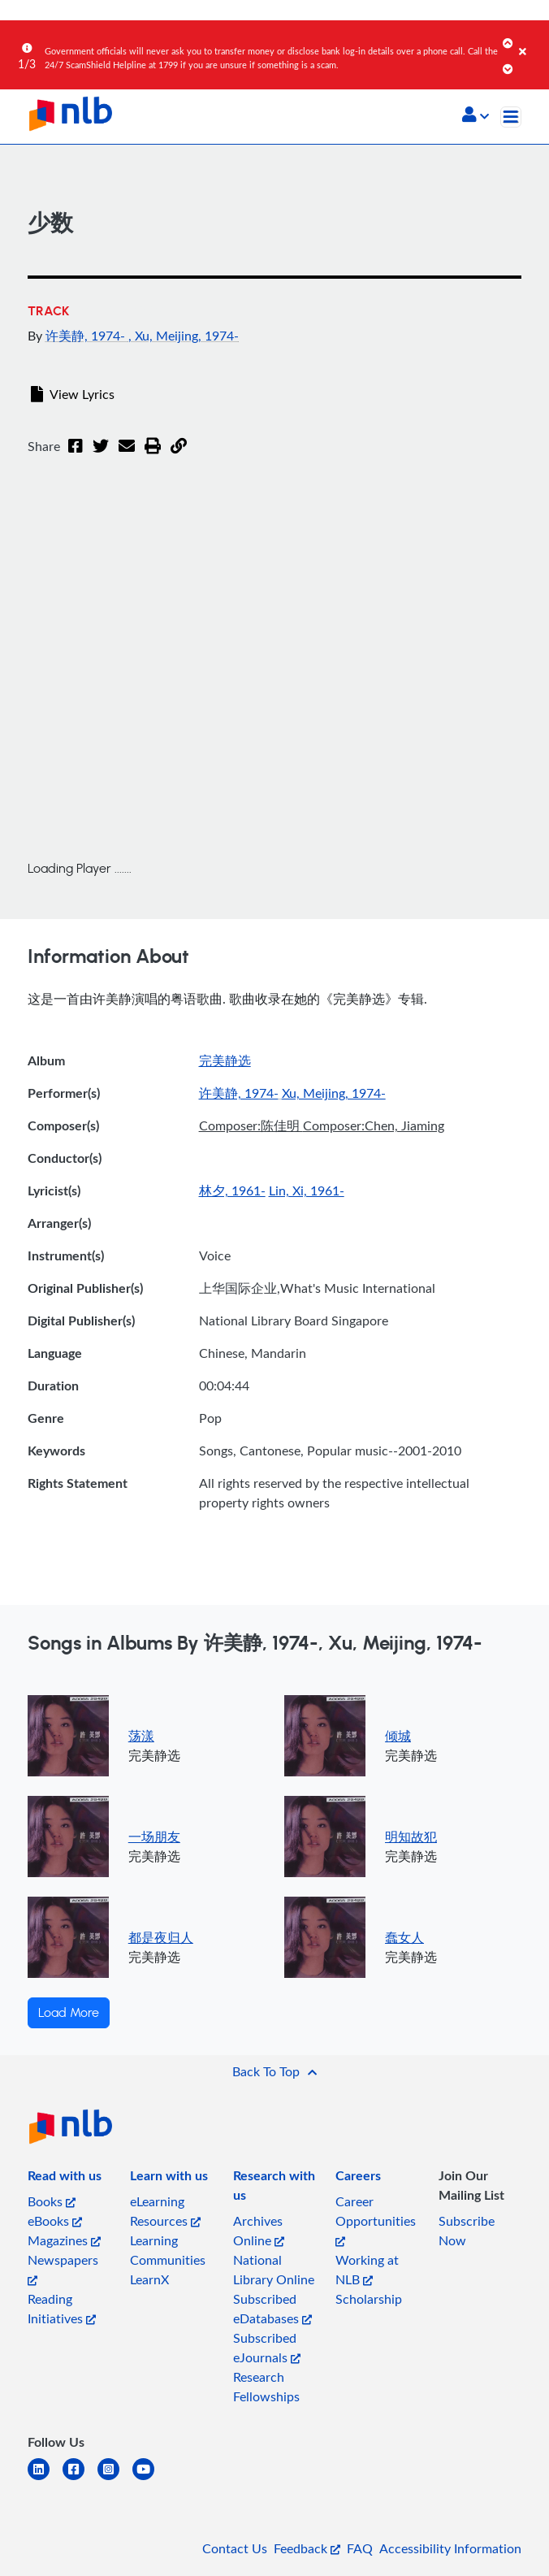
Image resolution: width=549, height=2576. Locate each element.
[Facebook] (75, 456)
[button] (475, 116)
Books (52, 2201)
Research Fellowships (266, 2386)
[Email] (126, 456)
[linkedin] (45, 2479)
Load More (68, 2012)
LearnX (149, 2279)
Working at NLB (367, 2269)
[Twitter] (100, 456)
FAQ (360, 2548)
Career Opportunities (375, 2219)
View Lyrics (73, 394)
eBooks (55, 2221)
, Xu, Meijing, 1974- (183, 336)
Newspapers (63, 2268)
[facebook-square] (80, 2479)
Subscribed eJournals (266, 2347)
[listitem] (65, 2179)
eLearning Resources (165, 2211)
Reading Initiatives (62, 2308)
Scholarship (368, 2299)
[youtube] (149, 2479)
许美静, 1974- (86, 336)
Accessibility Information (450, 2548)
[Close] (531, 40)
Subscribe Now (467, 2230)
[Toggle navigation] (510, 117)
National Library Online (273, 2269)
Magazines (64, 2240)
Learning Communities (167, 2250)
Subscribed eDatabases (272, 2308)
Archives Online (258, 2230)
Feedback (307, 2548)
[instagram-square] (114, 2479)
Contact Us (234, 2548)
